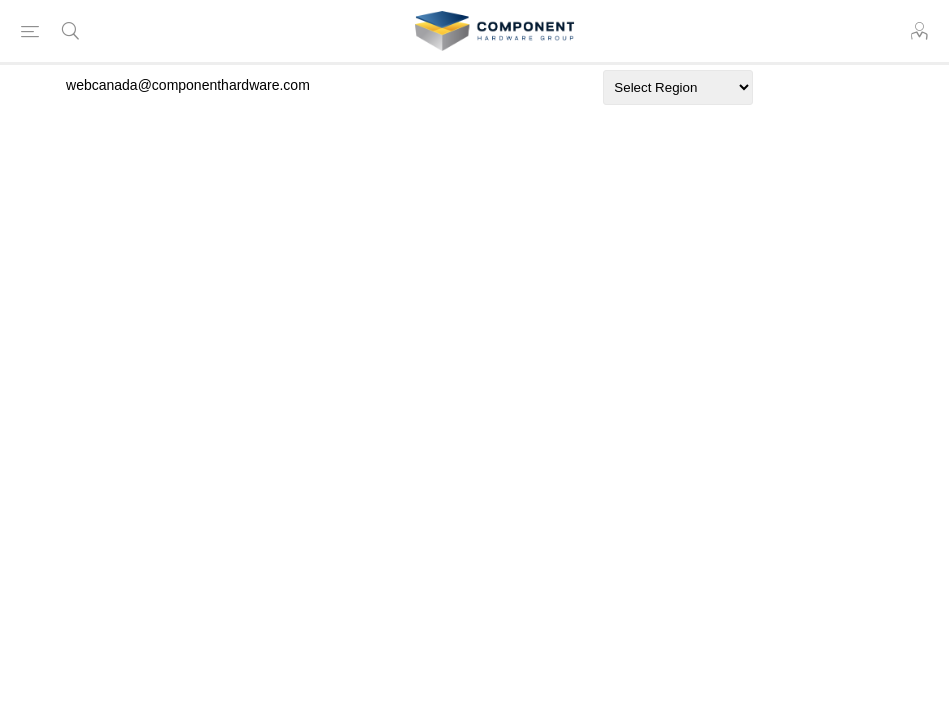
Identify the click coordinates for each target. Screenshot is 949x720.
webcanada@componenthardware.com (188, 85)
